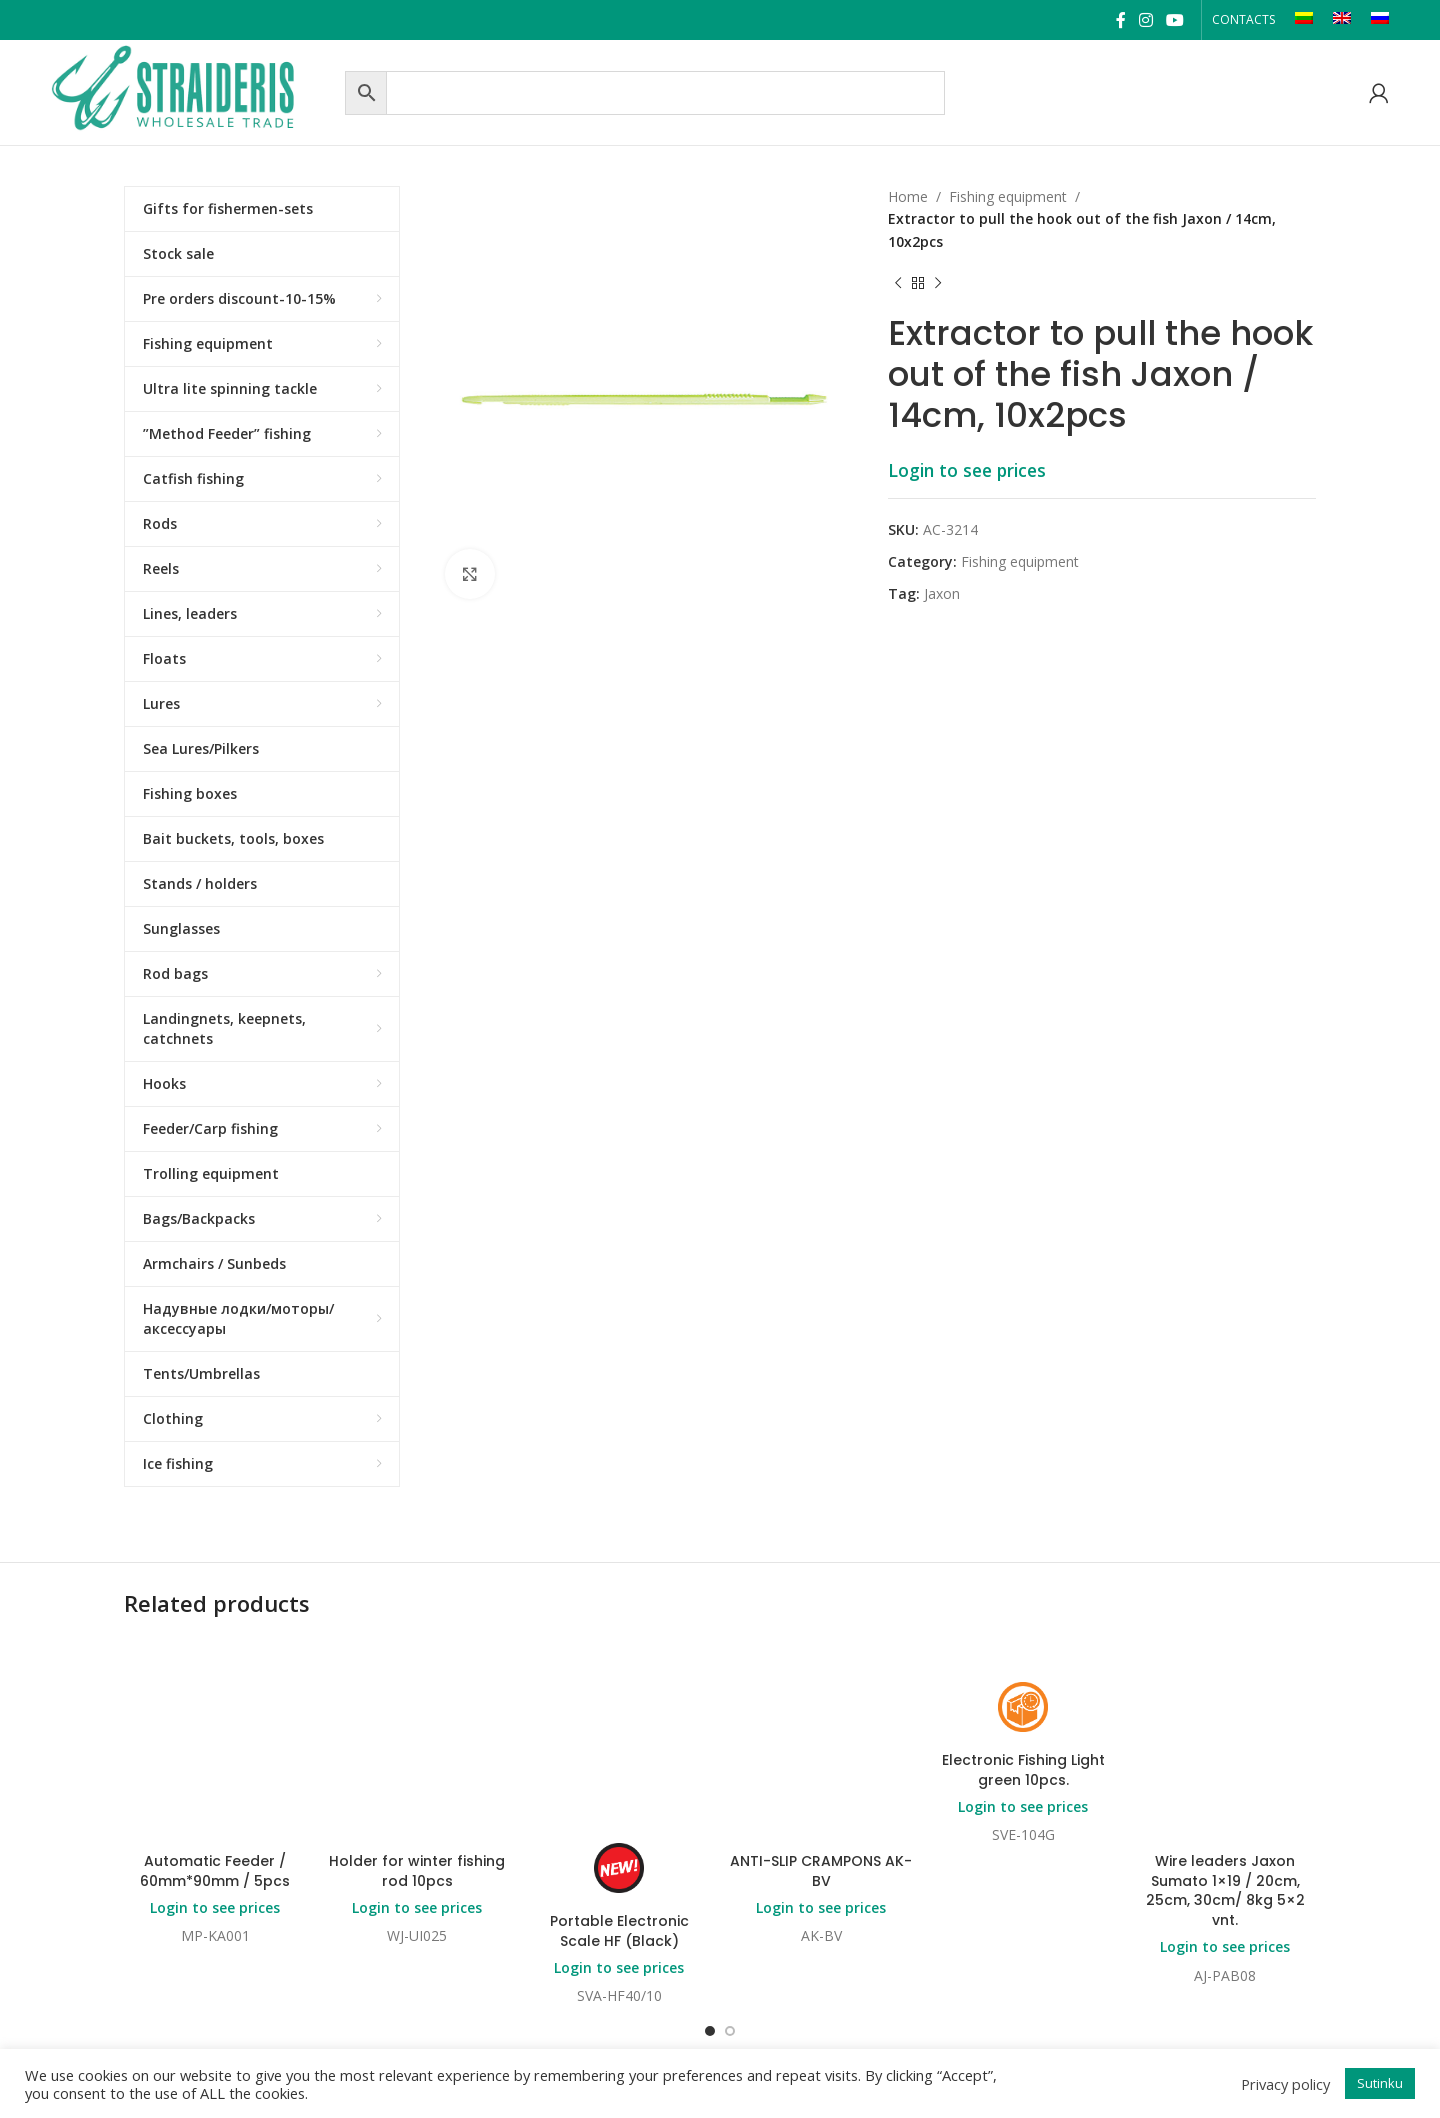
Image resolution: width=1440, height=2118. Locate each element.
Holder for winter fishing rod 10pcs (417, 1871)
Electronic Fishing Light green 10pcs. (1023, 1770)
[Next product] (938, 283)
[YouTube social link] (1175, 20)
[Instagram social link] (1145, 20)
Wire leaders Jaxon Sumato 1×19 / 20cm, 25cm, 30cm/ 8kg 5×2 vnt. (1225, 1890)
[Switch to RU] (1380, 20)
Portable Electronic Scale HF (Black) (619, 1931)
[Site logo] (193, 90)
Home (908, 196)
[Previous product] (898, 283)
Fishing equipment (1008, 196)
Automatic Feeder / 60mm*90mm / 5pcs (215, 1871)
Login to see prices (967, 470)
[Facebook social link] (1120, 20)
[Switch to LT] (1304, 20)
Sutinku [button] (1380, 2083)
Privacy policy (1285, 2084)
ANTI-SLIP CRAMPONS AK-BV (821, 1871)
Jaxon (942, 593)
